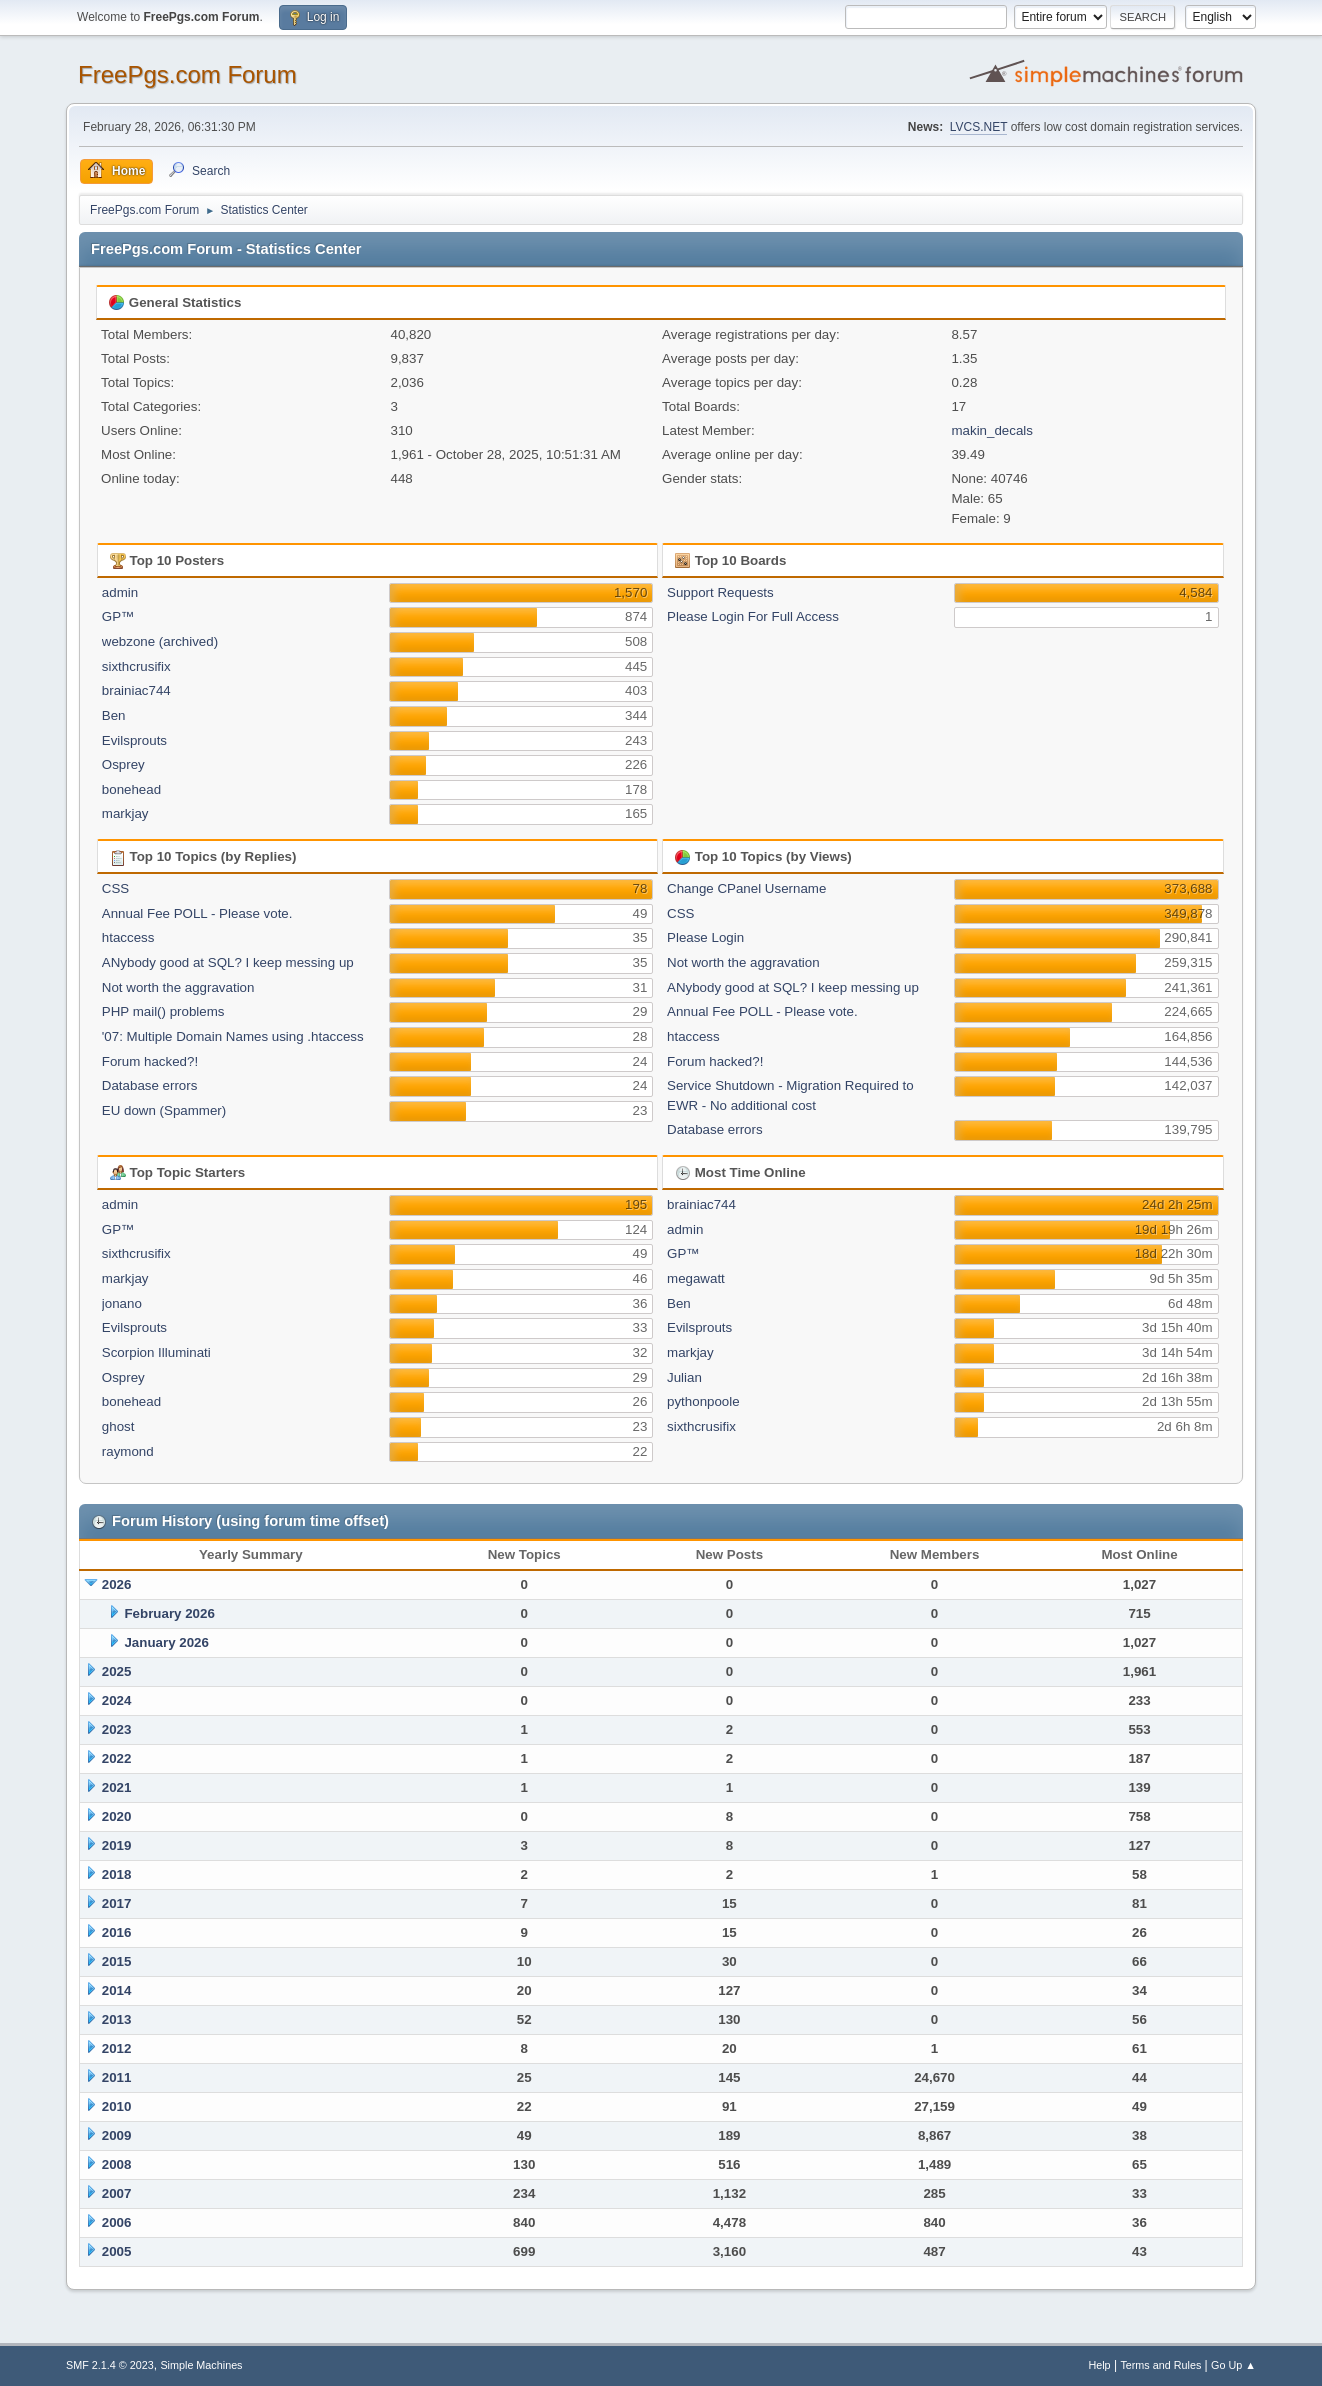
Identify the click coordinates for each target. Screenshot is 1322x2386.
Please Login (705, 937)
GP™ (118, 616)
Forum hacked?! (150, 1061)
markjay (125, 813)
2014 (117, 1990)
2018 (117, 1874)
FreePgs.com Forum (187, 74)
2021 (117, 1787)
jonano (122, 1303)
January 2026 (166, 1642)
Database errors (150, 1085)
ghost (118, 1426)
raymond (128, 1451)
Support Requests (720, 592)
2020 (117, 1816)
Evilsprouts (134, 740)
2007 (117, 2193)
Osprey (123, 764)
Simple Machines (201, 2365)
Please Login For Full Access (753, 616)
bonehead (131, 789)
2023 (117, 1729)
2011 (117, 2077)
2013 (117, 2019)
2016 (117, 1932)
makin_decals (992, 430)
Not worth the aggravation (178, 987)
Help (1099, 2365)
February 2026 (169, 1613)
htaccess (128, 937)
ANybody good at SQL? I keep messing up (228, 962)
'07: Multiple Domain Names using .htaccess (233, 1036)
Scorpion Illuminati (156, 1352)
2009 (117, 2135)
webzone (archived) (160, 641)
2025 (117, 1671)
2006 (117, 2222)
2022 (117, 1758)
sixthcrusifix (136, 666)
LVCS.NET (979, 127)
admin (120, 592)
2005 (117, 2251)
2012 (117, 2048)
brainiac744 (136, 690)
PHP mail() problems (163, 1011)
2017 (117, 1903)
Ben (114, 715)
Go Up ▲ (1233, 2365)
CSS (115, 888)
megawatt (696, 1278)
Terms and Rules (1160, 2365)
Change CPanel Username (746, 888)
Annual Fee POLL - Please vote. (197, 913)
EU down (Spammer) (164, 1110)
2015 (117, 1961)
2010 (117, 2106)
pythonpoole (703, 1401)
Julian (684, 1377)
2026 (117, 1584)
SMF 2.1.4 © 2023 (110, 2365)
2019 (117, 1845)
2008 (117, 2164)
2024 (117, 1700)
